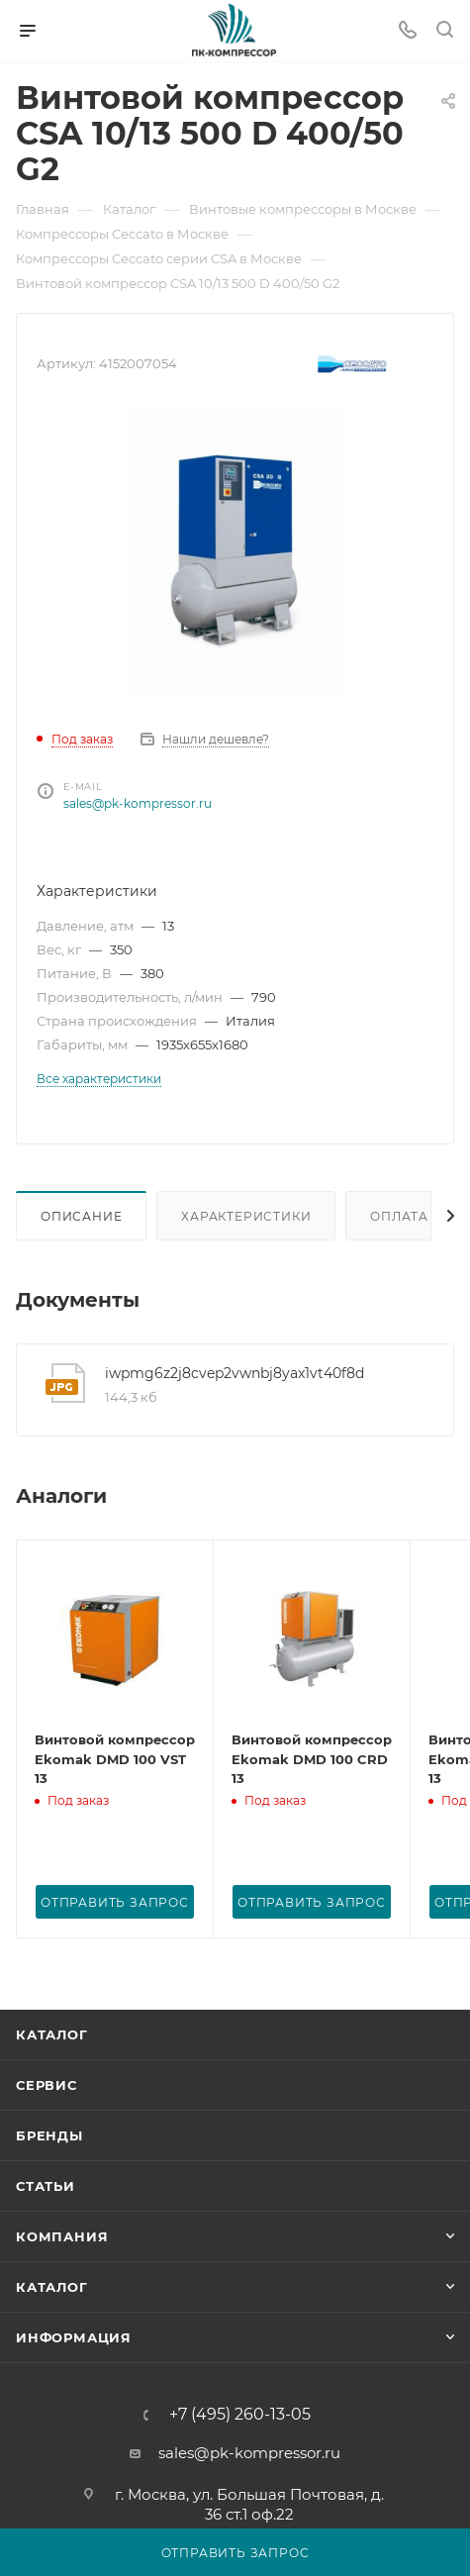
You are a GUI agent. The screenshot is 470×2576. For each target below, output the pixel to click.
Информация (74, 2337)
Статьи (45, 2186)
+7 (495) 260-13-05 (240, 2415)
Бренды (49, 2135)
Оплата (399, 1216)
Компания (62, 2236)
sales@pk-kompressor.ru (137, 803)
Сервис (46, 2085)
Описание (81, 1216)
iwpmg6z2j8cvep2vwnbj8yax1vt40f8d (234, 1373)
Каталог (52, 2034)
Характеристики (246, 1216)
